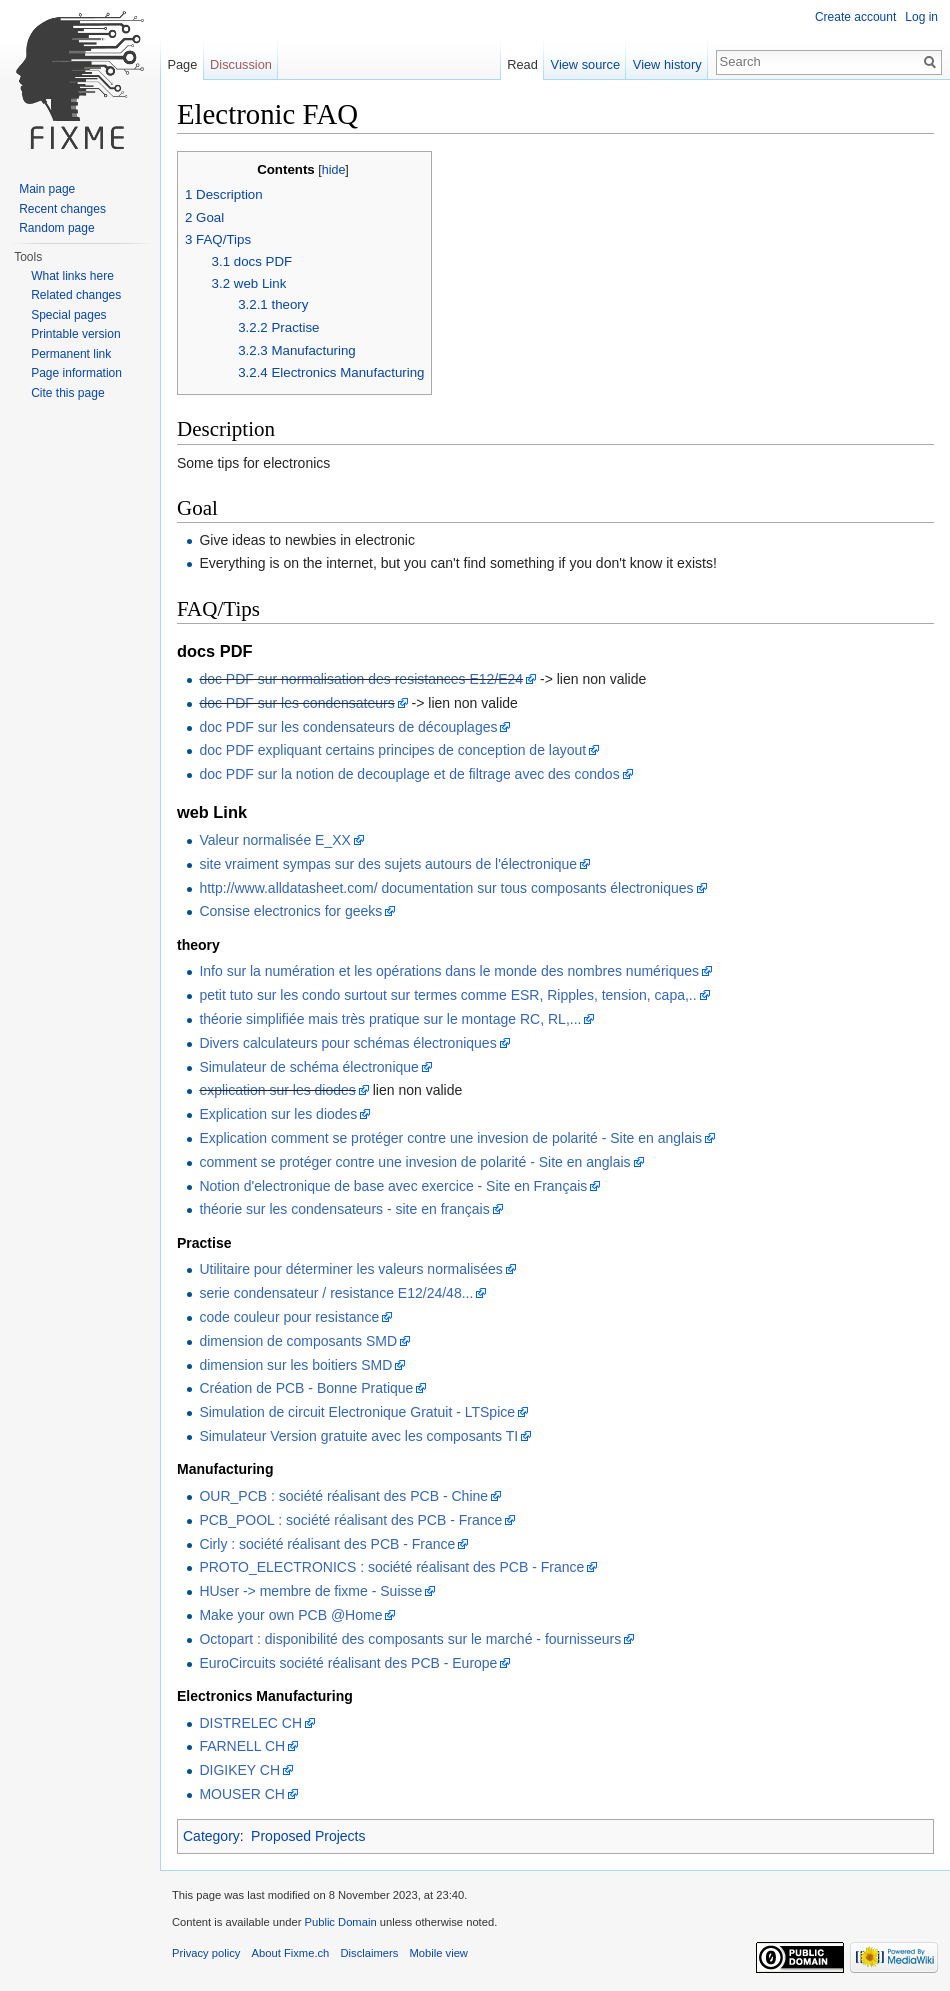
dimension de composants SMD (298, 1341)
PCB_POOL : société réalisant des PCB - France (350, 1520)
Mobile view (439, 1953)
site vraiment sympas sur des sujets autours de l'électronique (388, 864)
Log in (921, 17)
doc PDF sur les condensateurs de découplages (348, 727)
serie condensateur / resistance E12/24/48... (336, 1293)
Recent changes (62, 209)
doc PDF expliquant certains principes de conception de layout (392, 750)
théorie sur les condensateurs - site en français (344, 1209)
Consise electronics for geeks (290, 911)
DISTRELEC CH (250, 1723)
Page (182, 64)
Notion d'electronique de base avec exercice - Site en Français (393, 1186)
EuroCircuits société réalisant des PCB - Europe (348, 1663)
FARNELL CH (242, 1746)
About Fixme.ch (291, 1953)
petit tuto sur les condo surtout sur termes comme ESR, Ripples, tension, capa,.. (447, 995)
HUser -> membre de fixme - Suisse (310, 1591)
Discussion (241, 64)
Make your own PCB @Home (290, 1615)
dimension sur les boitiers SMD (295, 1365)
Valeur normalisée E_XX (274, 840)
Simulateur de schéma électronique (308, 1067)
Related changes (76, 295)
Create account (855, 17)
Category (211, 1836)
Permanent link (71, 354)
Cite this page (67, 393)
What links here (72, 276)
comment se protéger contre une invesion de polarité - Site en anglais (414, 1162)
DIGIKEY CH (239, 1770)
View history (667, 64)
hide (334, 170)
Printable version (75, 334)
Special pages (68, 315)
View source (585, 64)
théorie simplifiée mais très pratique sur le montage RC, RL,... (390, 1019)
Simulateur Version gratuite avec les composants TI (358, 1436)
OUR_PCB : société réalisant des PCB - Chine (343, 1496)
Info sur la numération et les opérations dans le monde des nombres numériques (449, 971)
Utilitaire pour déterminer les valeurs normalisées (350, 1269)
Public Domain (340, 1922)
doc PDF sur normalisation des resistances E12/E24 (361, 679)
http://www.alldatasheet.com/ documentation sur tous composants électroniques (446, 888)
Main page (47, 189)
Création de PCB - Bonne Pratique (306, 1388)
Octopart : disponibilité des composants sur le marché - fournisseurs (410, 1639)
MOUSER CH (242, 1794)
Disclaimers (370, 1953)
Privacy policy (206, 1953)
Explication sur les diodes (278, 1114)
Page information (76, 373)
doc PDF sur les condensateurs (296, 703)
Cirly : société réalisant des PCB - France (327, 1544)
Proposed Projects (308, 1836)
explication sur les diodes (277, 1090)
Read (522, 64)
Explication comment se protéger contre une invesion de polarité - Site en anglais (450, 1138)
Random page (56, 228)
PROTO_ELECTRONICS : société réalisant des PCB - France (391, 1567)
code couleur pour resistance (289, 1317)
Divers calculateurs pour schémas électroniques (347, 1043)
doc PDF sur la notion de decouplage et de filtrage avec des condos (409, 774)
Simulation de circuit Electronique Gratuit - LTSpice (357, 1412)
